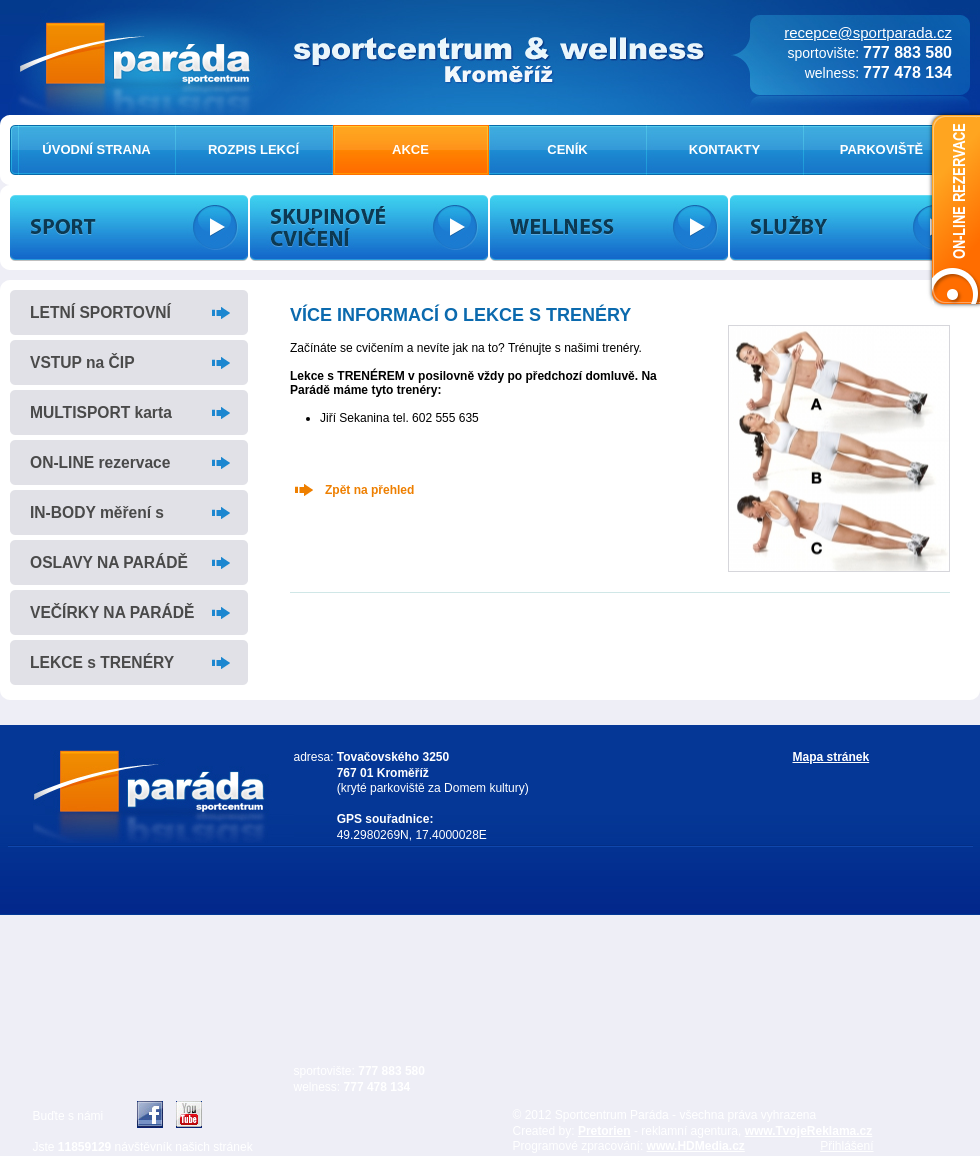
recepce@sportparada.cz (868, 32)
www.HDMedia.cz (696, 1146)
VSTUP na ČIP (82, 362)
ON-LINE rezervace (100, 462)
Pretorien (604, 1131)
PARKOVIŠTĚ (882, 149)
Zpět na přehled (369, 490)
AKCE (410, 149)
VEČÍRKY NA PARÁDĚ (112, 612)
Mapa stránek (831, 757)
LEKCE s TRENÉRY (102, 662)
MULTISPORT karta (101, 412)
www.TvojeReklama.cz (809, 1131)
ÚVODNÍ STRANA (96, 149)
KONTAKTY (724, 149)
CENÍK (567, 149)
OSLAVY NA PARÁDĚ (109, 562)
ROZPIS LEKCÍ (253, 149)
